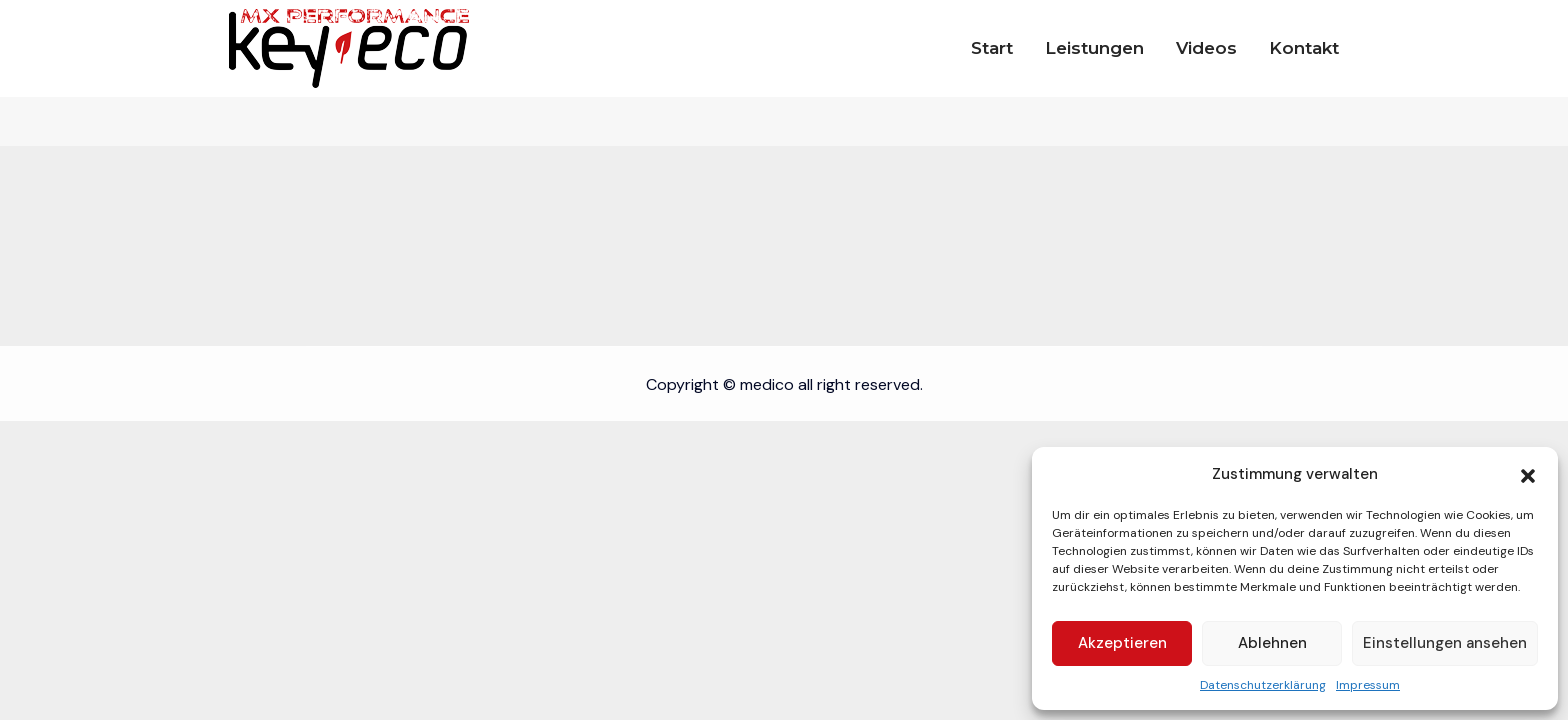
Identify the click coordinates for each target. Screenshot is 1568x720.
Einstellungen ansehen (1445, 643)
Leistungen (1094, 48)
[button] (1528, 474)
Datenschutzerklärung (1263, 685)
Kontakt (1304, 48)
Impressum (1368, 685)
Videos (1206, 48)
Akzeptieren (1122, 643)
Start (992, 48)
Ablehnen (1272, 643)
